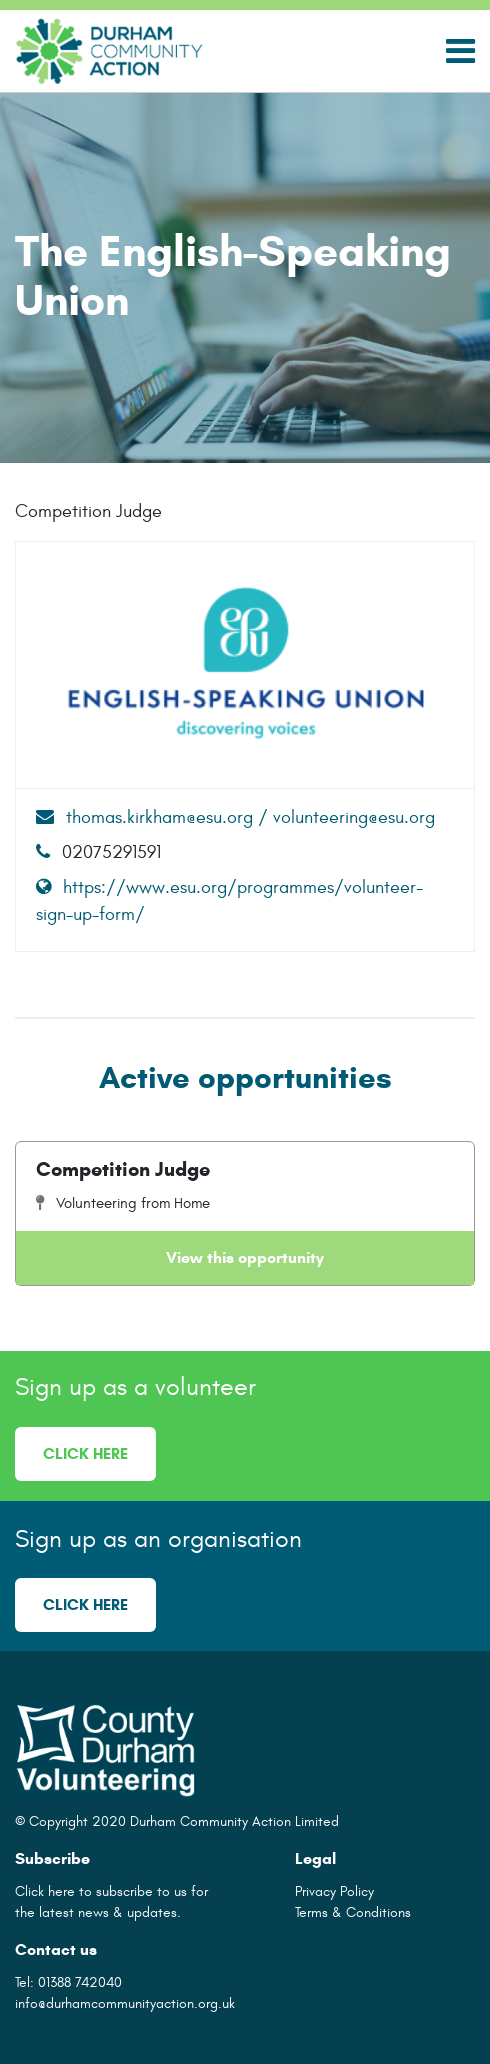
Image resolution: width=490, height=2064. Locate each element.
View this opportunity (245, 1257)
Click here (85, 1453)
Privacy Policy (334, 1891)
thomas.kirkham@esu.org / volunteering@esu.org (235, 817)
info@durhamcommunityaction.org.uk (125, 2003)
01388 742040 (80, 1982)
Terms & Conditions (353, 1912)
